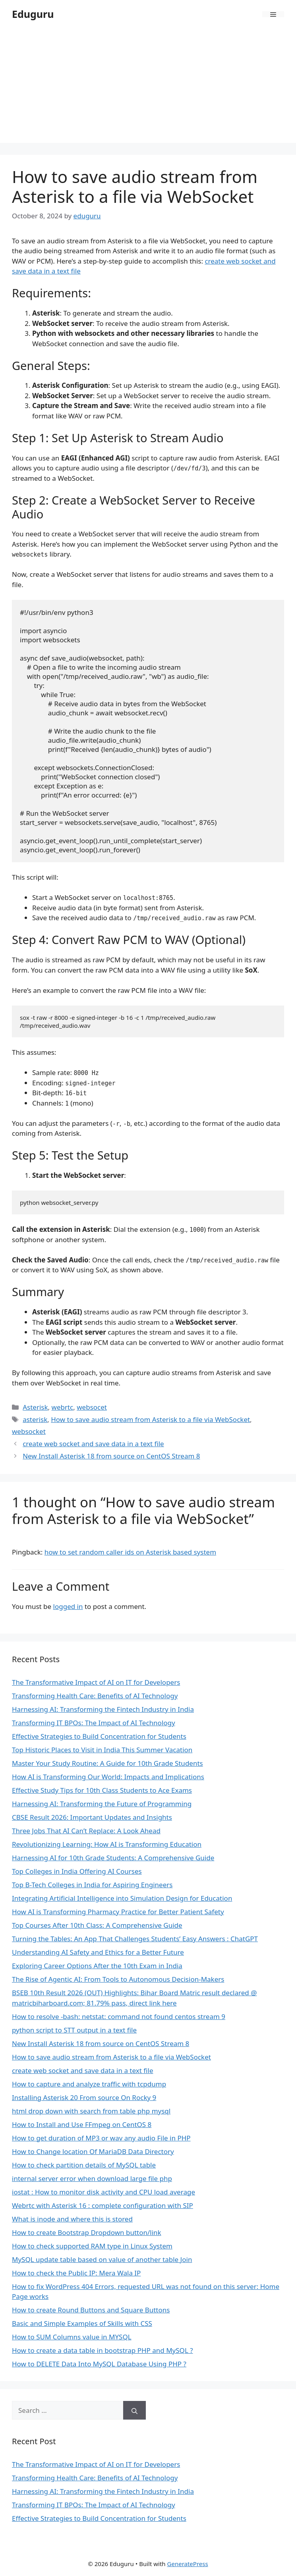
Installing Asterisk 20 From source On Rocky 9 (84, 2097)
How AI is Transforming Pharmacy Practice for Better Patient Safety (118, 1911)
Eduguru (33, 14)
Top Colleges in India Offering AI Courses (77, 1871)
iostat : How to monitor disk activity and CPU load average (103, 2191)
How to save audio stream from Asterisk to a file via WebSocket (150, 1419)
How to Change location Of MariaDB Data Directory (93, 2151)
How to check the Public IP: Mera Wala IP (76, 2272)
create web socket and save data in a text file (93, 1443)
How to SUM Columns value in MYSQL (72, 2336)
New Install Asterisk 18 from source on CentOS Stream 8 (111, 1455)
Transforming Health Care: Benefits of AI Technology (95, 1695)
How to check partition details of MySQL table (84, 2164)
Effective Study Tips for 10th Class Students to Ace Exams (102, 1790)
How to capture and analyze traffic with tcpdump (89, 2084)
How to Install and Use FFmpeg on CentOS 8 (81, 2124)
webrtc (63, 1407)
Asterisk (35, 1407)
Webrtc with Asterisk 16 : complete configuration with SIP (102, 2205)
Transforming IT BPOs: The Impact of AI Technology (93, 1722)
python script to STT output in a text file (74, 2030)
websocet (92, 1407)
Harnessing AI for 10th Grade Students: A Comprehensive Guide (113, 1857)
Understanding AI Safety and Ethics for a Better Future (98, 1952)
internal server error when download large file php (92, 2178)
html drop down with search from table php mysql (91, 2111)
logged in (68, 1606)
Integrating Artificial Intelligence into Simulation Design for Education (122, 1898)
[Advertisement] (148, 87)
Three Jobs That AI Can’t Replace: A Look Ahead (86, 1830)
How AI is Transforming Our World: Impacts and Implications (108, 1776)
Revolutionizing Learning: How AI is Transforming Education (106, 1844)
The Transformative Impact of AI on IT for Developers (96, 1682)
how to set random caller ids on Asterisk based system (130, 1552)
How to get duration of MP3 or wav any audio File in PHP (101, 2137)
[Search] (134, 2410)
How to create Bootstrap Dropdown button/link (86, 2232)
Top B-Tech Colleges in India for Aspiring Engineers (92, 1884)
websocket (29, 1431)
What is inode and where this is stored (72, 2218)
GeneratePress (187, 2564)
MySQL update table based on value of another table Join (102, 2259)
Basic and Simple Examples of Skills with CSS (82, 2323)
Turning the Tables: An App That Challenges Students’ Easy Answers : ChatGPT (135, 1938)
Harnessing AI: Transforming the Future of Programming (102, 1803)
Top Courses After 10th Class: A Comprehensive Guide (97, 1925)
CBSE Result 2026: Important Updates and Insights (92, 1817)
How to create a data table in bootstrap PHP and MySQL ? (102, 2350)
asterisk (35, 1419)
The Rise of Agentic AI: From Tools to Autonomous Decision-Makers (118, 1979)
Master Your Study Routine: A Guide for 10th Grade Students (107, 1763)
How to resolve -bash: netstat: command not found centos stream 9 (118, 2016)
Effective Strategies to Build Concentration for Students (99, 1736)
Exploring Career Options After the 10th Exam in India (97, 1965)
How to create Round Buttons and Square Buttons (91, 2309)
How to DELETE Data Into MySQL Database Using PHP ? (99, 2363)
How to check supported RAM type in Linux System (92, 2245)
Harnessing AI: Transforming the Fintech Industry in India (103, 1709)
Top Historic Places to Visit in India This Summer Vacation (102, 1749)
